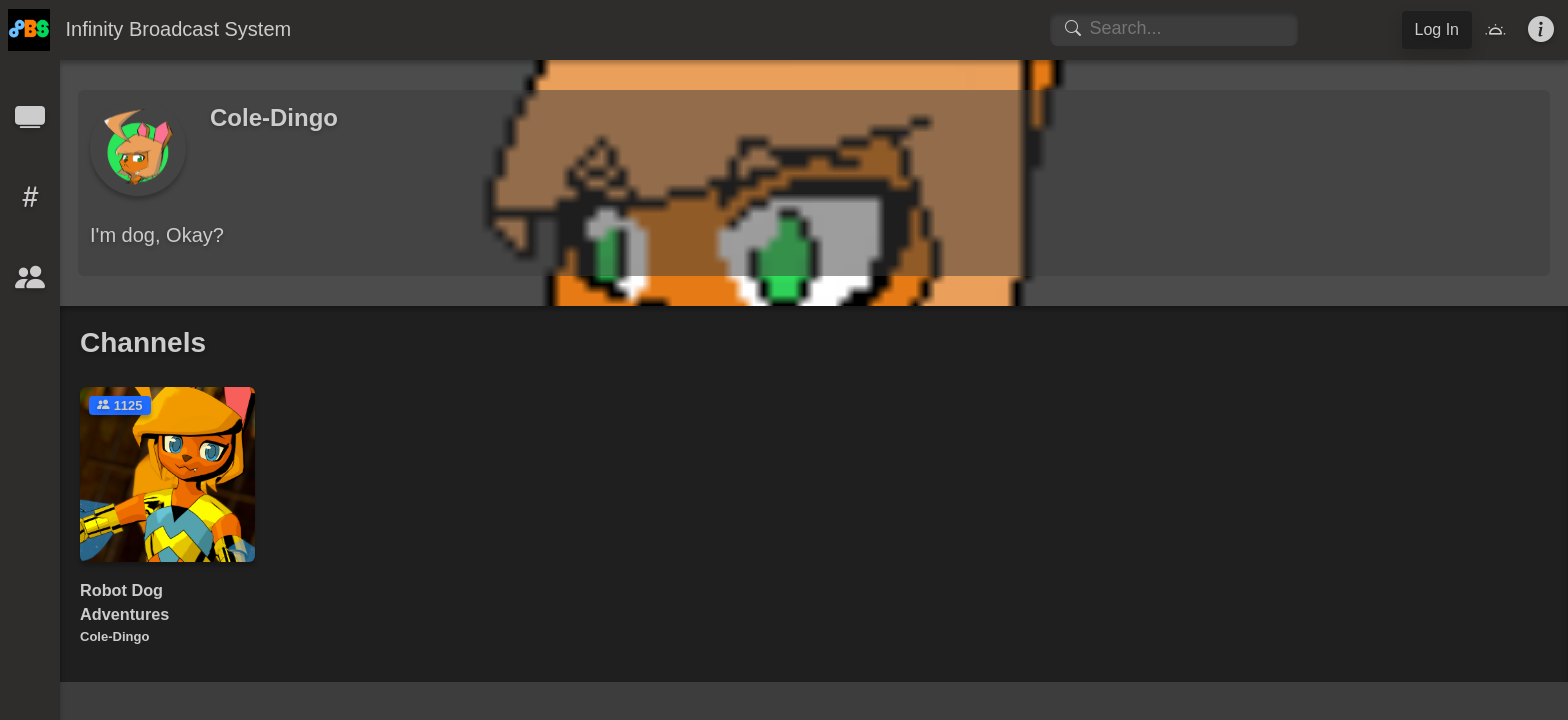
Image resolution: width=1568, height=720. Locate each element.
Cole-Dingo (114, 636)
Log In (1437, 29)
